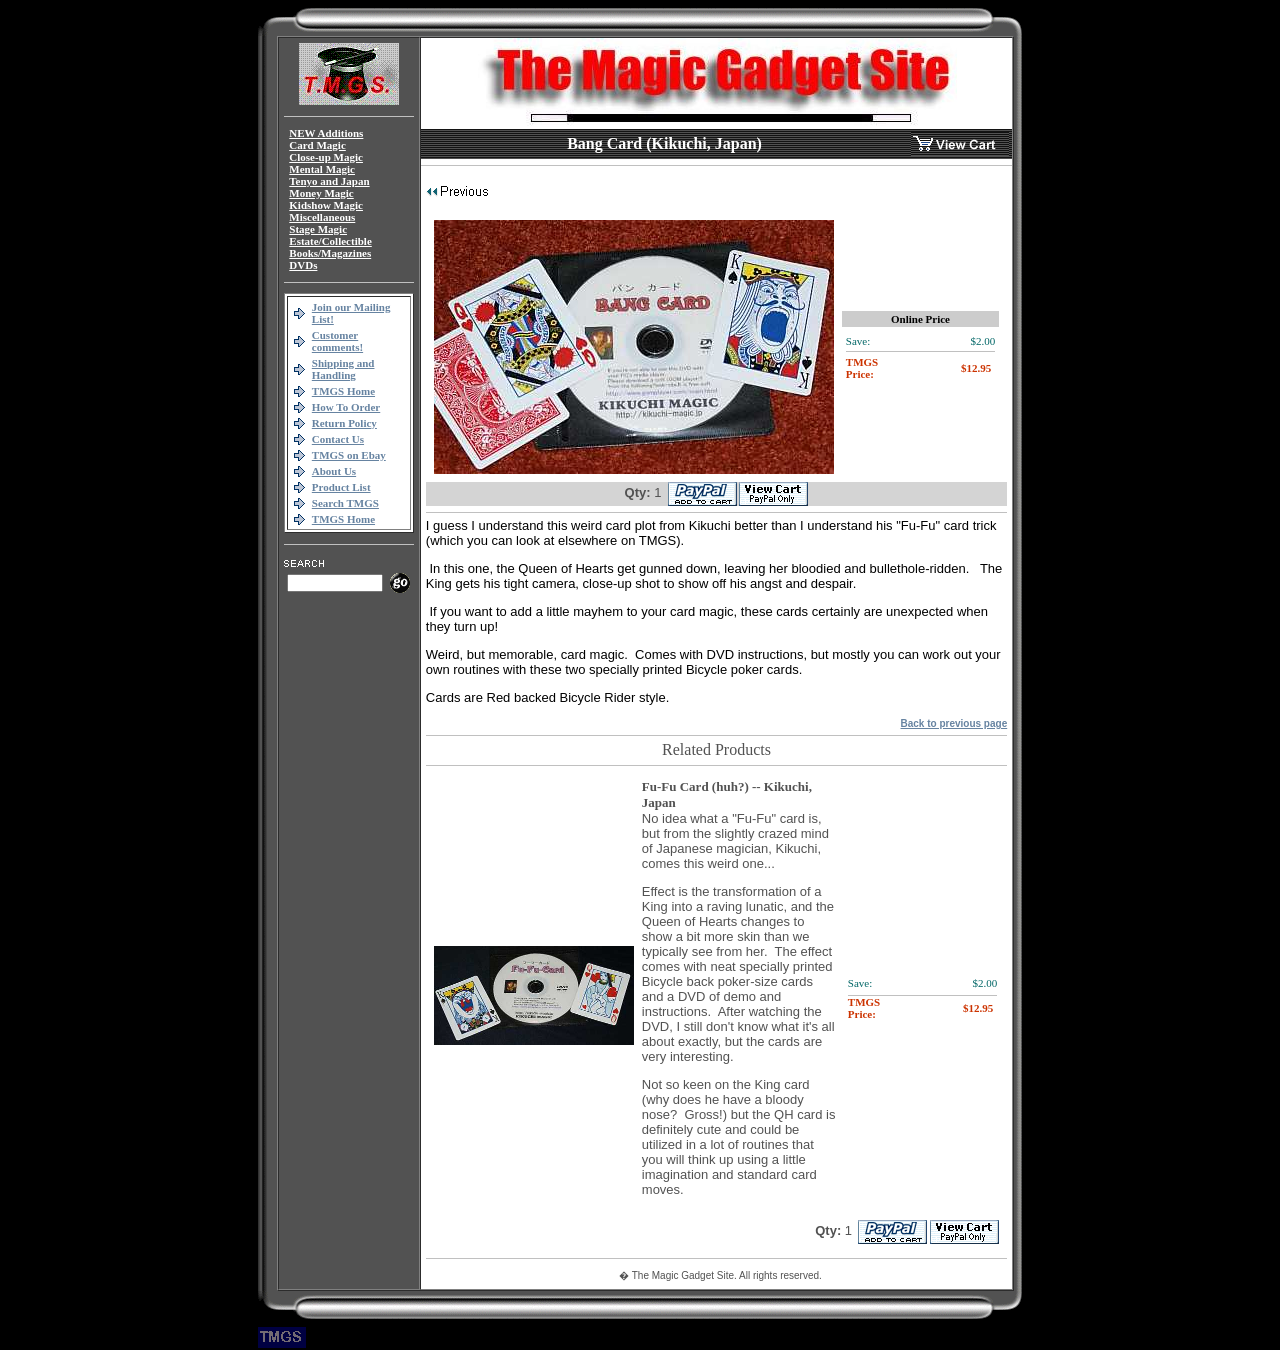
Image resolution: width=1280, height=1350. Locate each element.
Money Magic (321, 193)
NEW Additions (326, 133)
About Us (334, 471)
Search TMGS (345, 503)
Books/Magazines (330, 253)
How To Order (346, 407)
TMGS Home (343, 391)
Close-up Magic (326, 157)
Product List (341, 487)
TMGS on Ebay (349, 455)
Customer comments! (337, 341)
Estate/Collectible (330, 241)
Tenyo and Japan (329, 181)
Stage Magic (318, 229)
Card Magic (317, 145)
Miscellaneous (322, 217)
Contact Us (338, 439)
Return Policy (344, 423)
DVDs (303, 265)
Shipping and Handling (343, 369)
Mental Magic (322, 169)
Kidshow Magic (326, 205)
